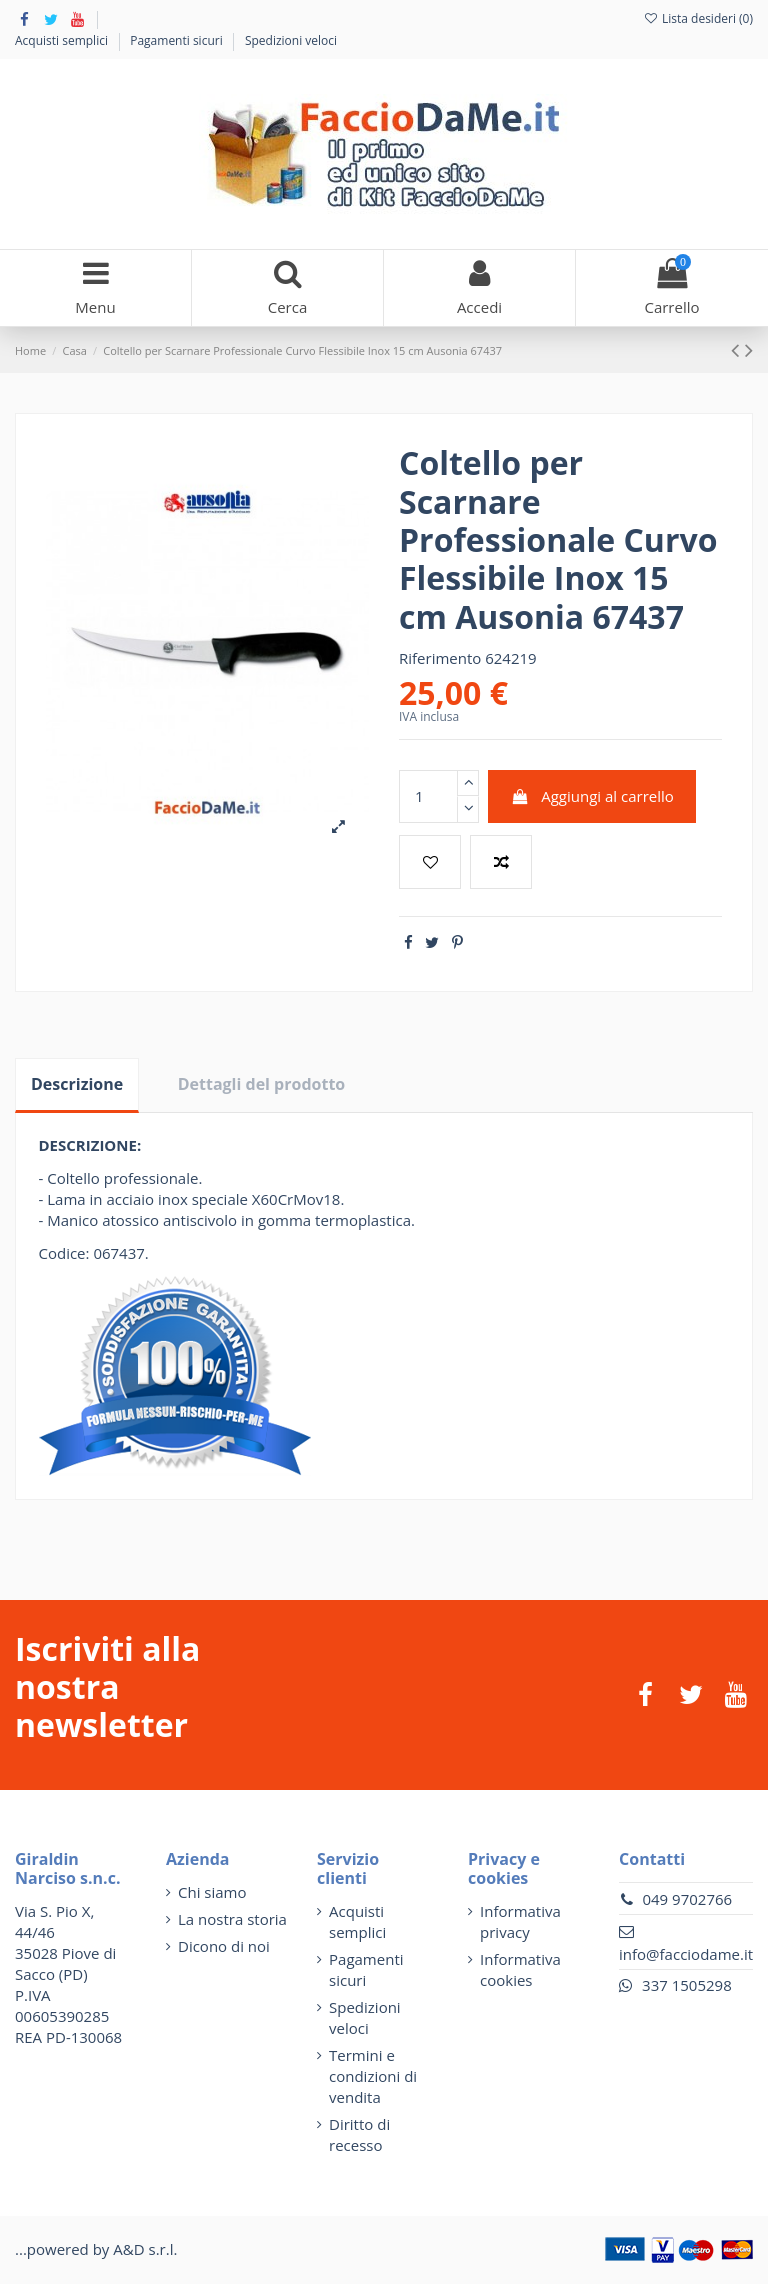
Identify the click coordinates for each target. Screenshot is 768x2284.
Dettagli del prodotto (262, 1084)
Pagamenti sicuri (178, 40)
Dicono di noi (224, 1946)
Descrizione (77, 1084)
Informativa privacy (520, 1921)
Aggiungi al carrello (592, 796)
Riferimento (440, 658)
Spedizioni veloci (291, 40)
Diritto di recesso (359, 2134)
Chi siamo (212, 1892)
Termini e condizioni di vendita (373, 2076)
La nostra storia (232, 1919)
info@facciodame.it (686, 1954)
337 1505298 (687, 1985)
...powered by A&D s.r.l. (96, 2249)
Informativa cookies (520, 1969)
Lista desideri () (698, 18)
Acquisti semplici (63, 40)
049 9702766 (687, 1899)
